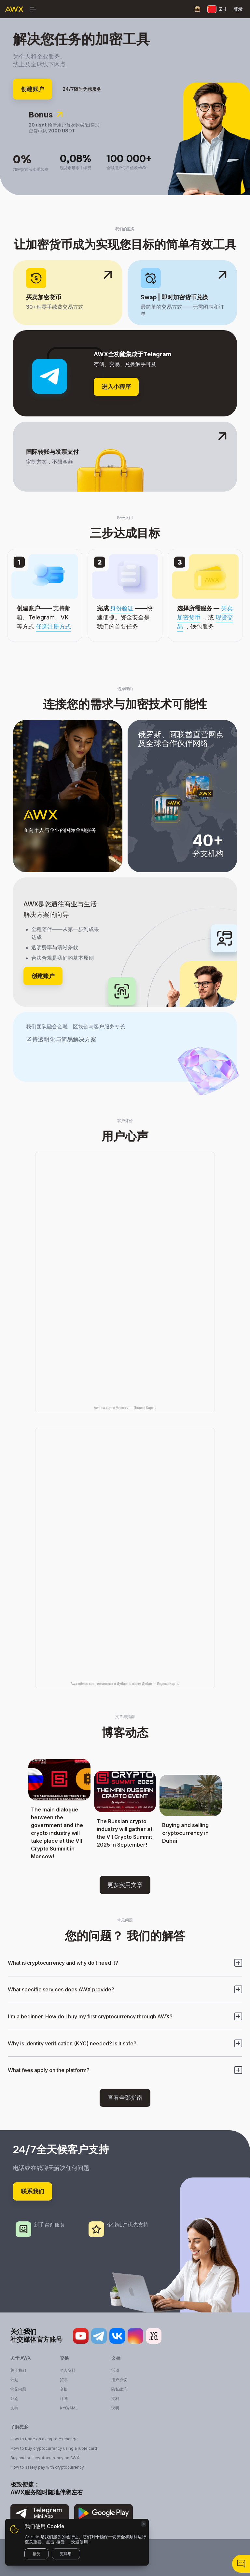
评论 (14, 2398)
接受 (36, 2553)
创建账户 (32, 89)
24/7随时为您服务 (81, 89)
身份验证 (121, 608)
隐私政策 (119, 2389)
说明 (115, 2408)
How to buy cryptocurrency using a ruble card (53, 2448)
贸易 (64, 2379)
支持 (14, 2408)
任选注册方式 (53, 626)
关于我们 (18, 2370)
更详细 (66, 2553)
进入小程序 (116, 386)
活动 (115, 2370)
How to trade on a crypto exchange (44, 2438)
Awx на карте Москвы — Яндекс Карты (125, 1408)
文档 (115, 2398)
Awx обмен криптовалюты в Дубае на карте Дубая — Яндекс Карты (124, 1684)
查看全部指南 (125, 2097)
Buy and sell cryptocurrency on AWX (44, 2457)
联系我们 (32, 2191)
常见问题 (18, 2389)
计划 (14, 2379)
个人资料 (68, 2370)
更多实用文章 (125, 1884)
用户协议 (119, 2379)
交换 (64, 2389)
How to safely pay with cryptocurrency (47, 2467)
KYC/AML (69, 2408)
